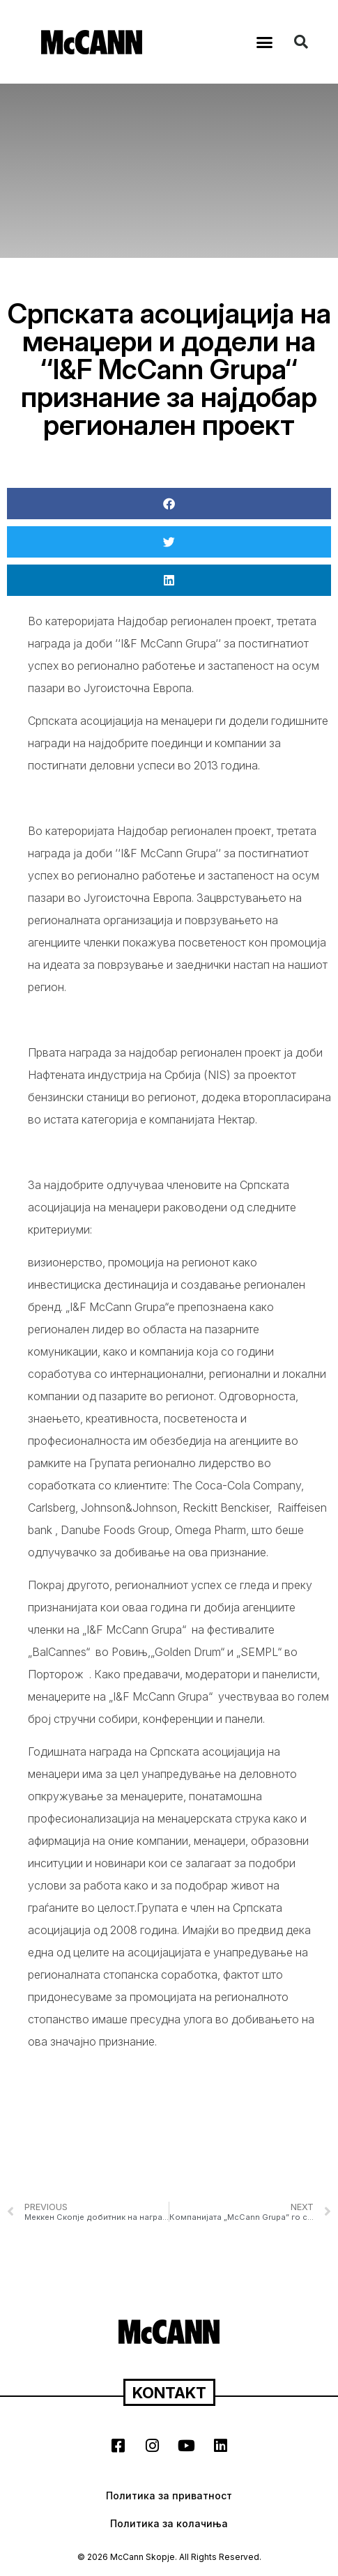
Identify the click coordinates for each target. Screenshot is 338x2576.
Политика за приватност (169, 2495)
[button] (265, 42)
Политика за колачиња (169, 2523)
